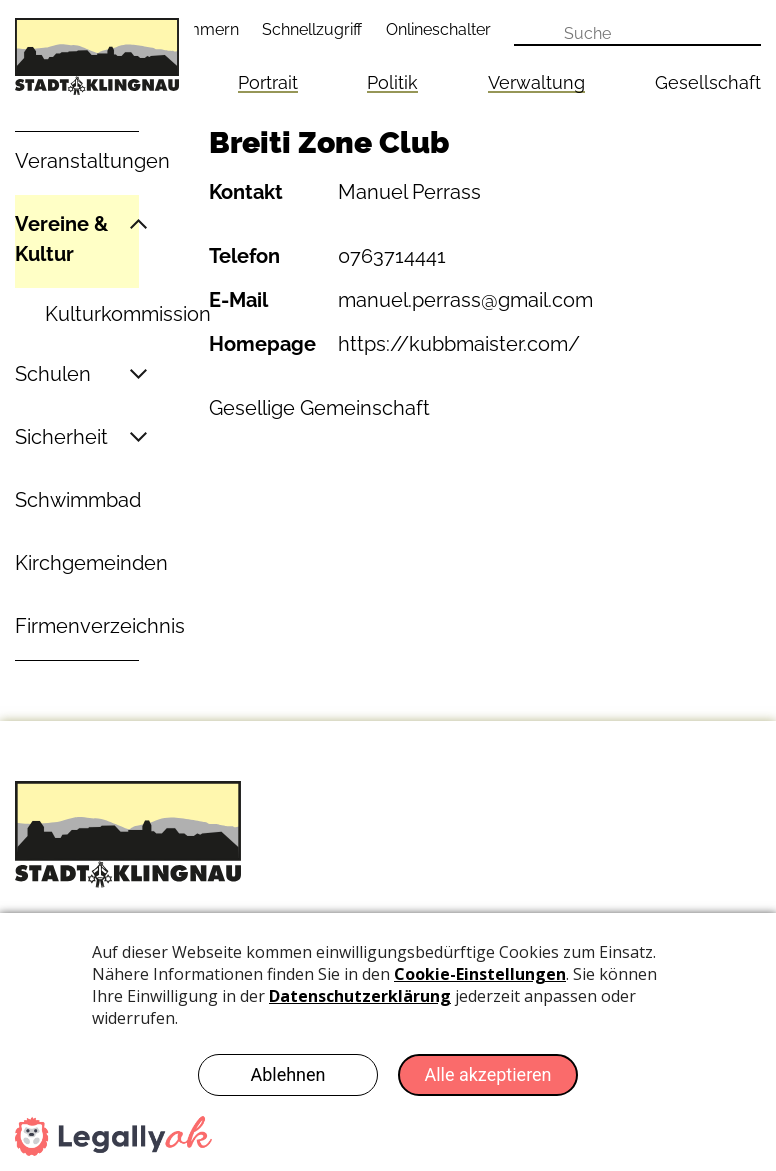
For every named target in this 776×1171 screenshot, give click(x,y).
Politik (392, 82)
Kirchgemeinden (91, 563)
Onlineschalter (438, 29)
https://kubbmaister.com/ (459, 344)
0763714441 (392, 256)
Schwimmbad (78, 500)
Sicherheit (61, 437)
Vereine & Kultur (61, 239)
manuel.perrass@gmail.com (465, 300)
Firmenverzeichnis (100, 626)
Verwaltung (536, 82)
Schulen (53, 374)
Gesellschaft (708, 82)
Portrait (268, 82)
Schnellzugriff (312, 29)
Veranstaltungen (92, 161)
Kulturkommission (128, 314)
